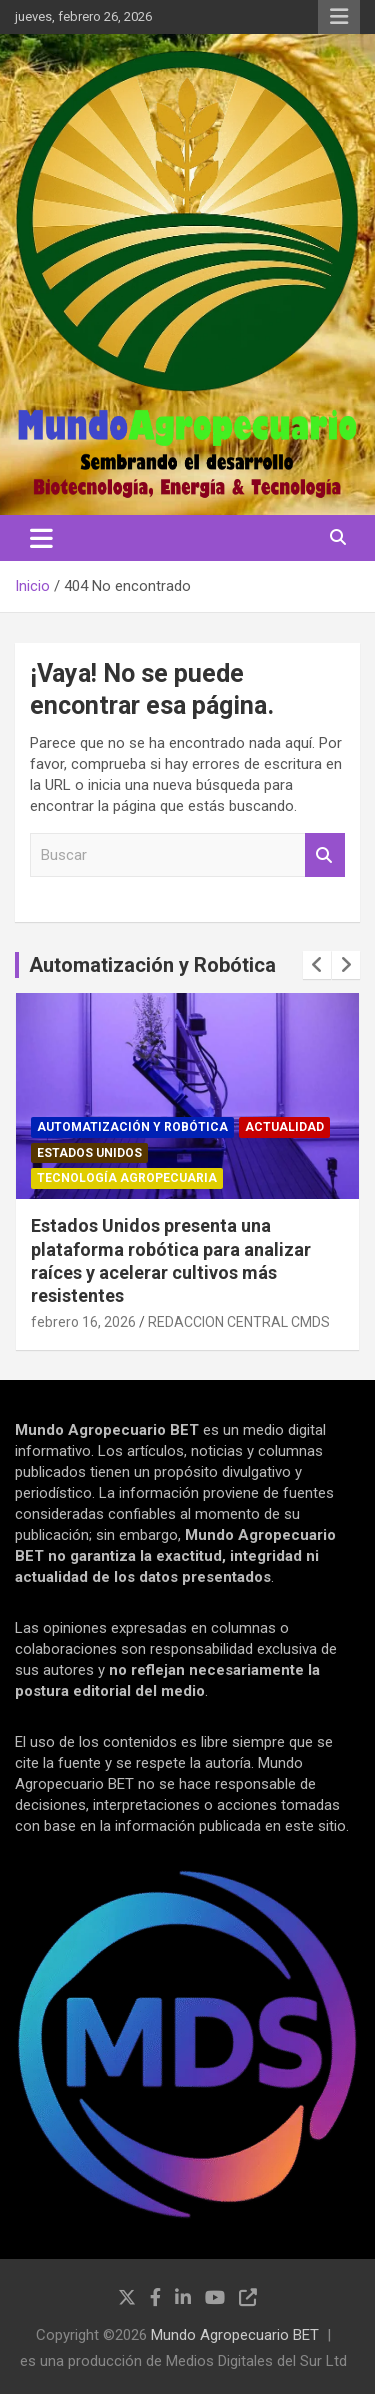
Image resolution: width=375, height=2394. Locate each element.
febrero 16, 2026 (83, 1322)
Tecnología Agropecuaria (127, 1178)
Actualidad (284, 1127)
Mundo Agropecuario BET (235, 2335)
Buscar (325, 855)
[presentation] (317, 965)
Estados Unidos (89, 1153)
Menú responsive (339, 17)
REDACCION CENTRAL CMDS (239, 1322)
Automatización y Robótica (152, 965)
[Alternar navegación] (41, 538)
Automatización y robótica (132, 1127)
